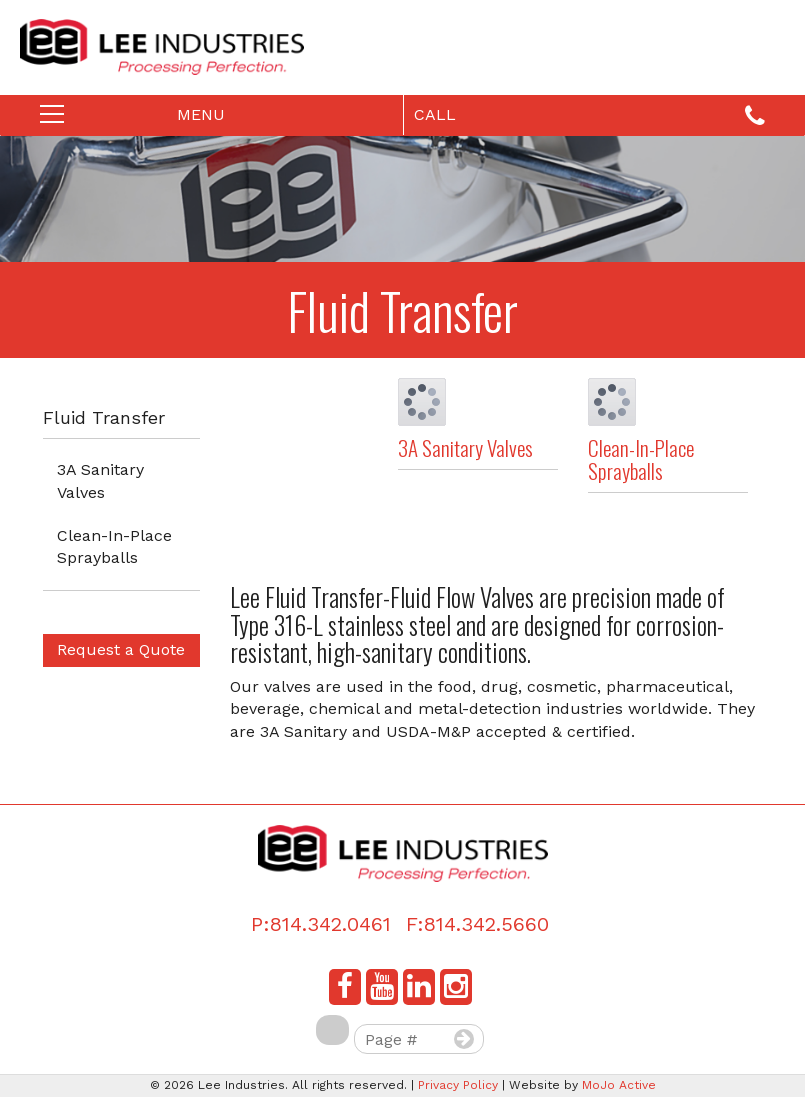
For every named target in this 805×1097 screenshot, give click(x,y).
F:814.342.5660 (477, 924)
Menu (156, 119)
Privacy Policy (458, 1085)
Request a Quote (121, 649)
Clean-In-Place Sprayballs (114, 547)
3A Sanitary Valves (100, 481)
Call (589, 116)
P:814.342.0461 (321, 924)
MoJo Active (619, 1085)
